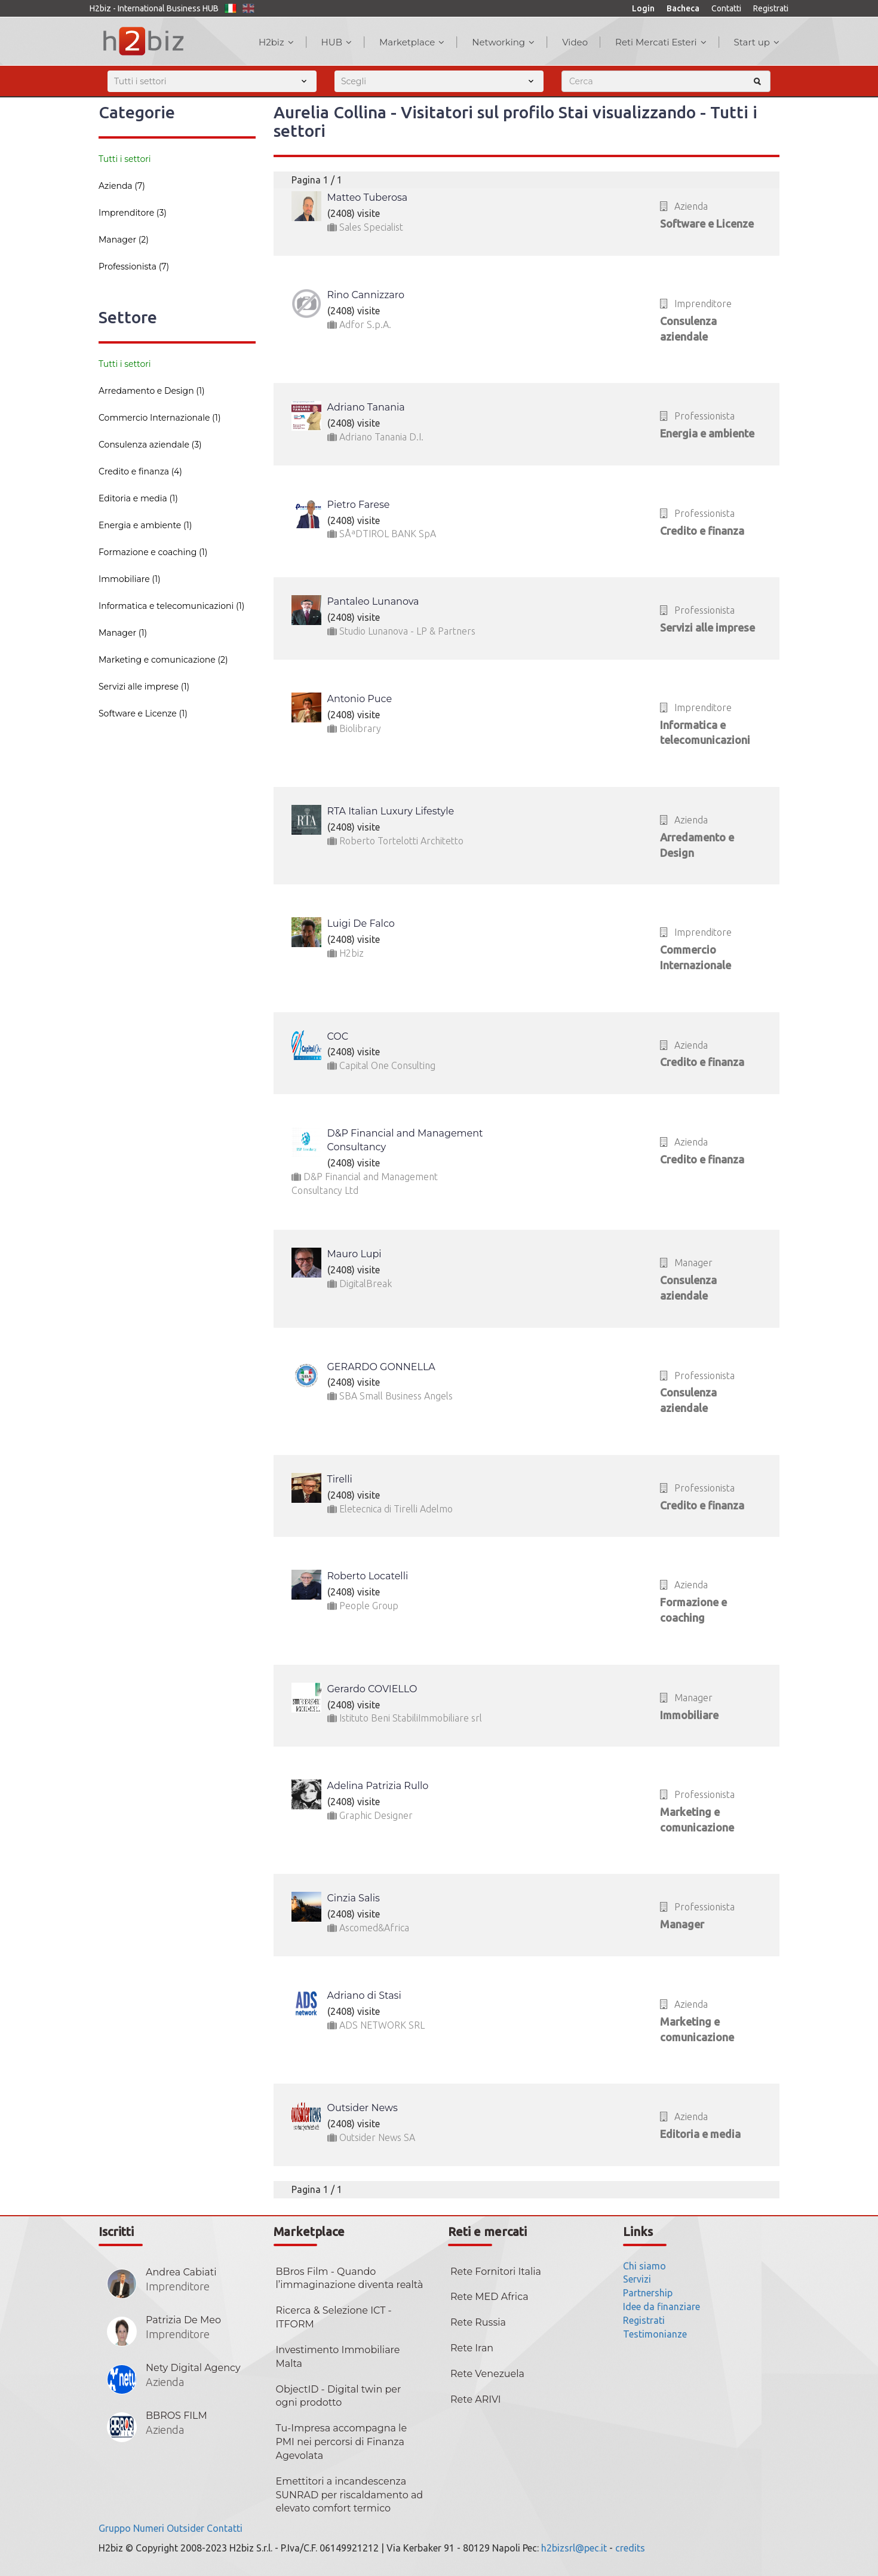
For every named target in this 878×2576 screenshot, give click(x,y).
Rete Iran (471, 2348)
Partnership (648, 2292)
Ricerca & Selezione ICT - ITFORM (334, 2317)
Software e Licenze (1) (143, 713)
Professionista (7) (134, 266)
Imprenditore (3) (133, 212)
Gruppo (115, 2528)
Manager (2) (124, 239)
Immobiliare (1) (130, 579)
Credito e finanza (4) (140, 471)
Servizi (637, 2279)
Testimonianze (655, 2334)
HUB (336, 42)
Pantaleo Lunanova (373, 601)
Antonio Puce (359, 699)
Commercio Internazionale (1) (160, 417)
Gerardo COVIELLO (372, 1689)
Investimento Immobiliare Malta (338, 2356)
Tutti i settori (125, 159)
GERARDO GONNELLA (381, 1367)
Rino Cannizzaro (366, 295)
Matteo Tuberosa (367, 197)
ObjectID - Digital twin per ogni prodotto (338, 2396)
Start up (756, 42)
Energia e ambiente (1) (145, 525)
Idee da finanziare (661, 2306)
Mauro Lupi (354, 1254)
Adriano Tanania (366, 407)
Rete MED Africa (489, 2296)
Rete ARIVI (475, 2399)
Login (643, 8)
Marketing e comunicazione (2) (163, 659)
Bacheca (683, 8)
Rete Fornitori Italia (495, 2271)
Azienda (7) (122, 185)
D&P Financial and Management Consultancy (405, 1140)
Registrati (770, 8)
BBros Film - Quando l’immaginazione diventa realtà (349, 2278)
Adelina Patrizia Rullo (378, 1785)
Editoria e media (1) (138, 498)
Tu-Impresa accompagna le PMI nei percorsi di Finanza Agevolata (341, 2441)
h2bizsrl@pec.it (574, 2548)
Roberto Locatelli (368, 1576)
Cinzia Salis (353, 1898)
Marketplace (411, 42)
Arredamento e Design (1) (152, 390)
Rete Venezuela (487, 2373)
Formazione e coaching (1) (153, 552)
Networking (503, 42)
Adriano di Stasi (364, 1995)
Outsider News (362, 2108)
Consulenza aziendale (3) (150, 444)
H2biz (276, 42)
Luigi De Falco (361, 923)
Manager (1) (123, 632)
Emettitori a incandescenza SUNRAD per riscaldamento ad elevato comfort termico (349, 2495)
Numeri (148, 2528)
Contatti (726, 8)
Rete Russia (478, 2322)
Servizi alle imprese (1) (144, 686)
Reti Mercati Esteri (661, 42)
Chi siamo (644, 2265)
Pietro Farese (358, 504)
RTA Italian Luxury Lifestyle (391, 811)
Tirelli (339, 1479)
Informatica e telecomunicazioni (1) (171, 606)
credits (630, 2548)
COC (338, 1036)
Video (575, 42)
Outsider (185, 2528)
